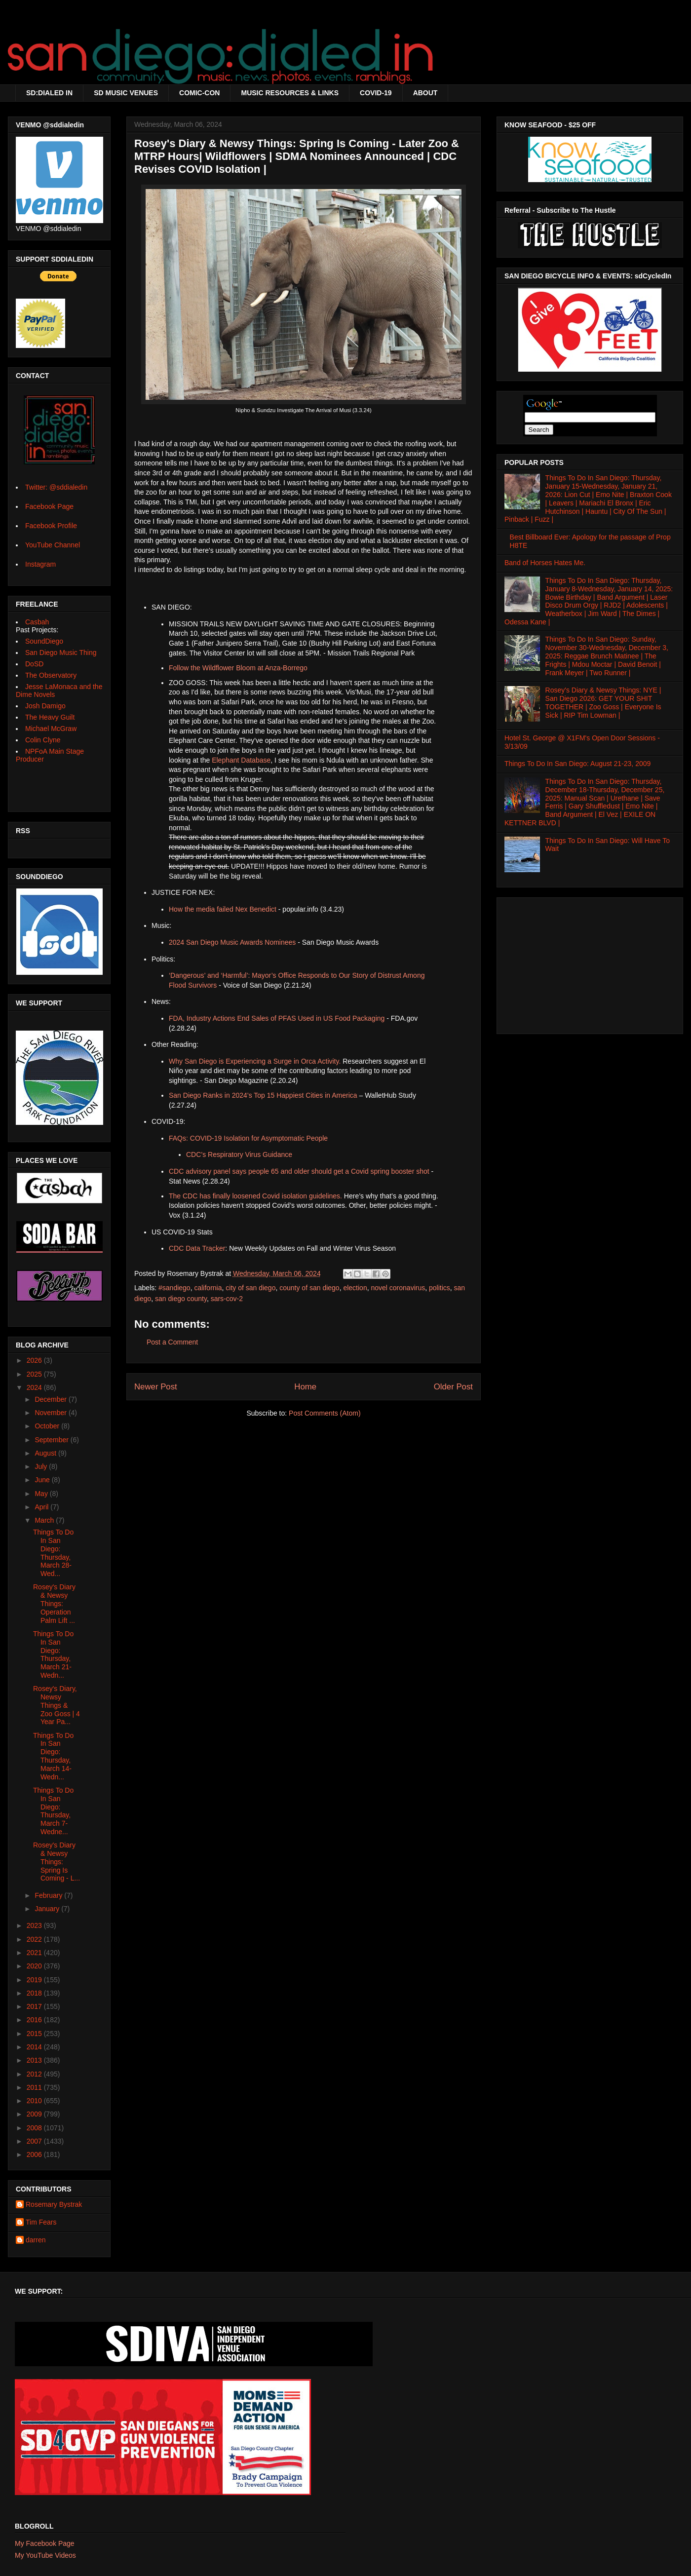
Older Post (453, 1386)
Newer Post (155, 1386)
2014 (35, 2047)
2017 (35, 2006)
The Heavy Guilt (50, 717)
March (45, 1520)
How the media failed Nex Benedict (222, 909)
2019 (35, 1980)
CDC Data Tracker (197, 1248)
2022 (35, 1939)
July (42, 1466)
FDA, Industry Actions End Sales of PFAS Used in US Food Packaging (276, 1018)
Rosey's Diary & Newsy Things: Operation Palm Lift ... (54, 1603)
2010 (35, 2101)
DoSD (34, 664)
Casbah (37, 622)
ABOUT (425, 93)
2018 (35, 1993)
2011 (35, 2087)
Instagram (40, 564)
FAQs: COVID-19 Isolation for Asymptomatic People (248, 1138)
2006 (35, 2154)
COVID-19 (376, 93)
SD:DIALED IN (49, 93)
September (52, 1440)
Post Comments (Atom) (324, 1413)
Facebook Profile (51, 526)
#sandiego (174, 1288)
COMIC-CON (199, 93)
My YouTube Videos (45, 2555)
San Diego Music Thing (60, 652)
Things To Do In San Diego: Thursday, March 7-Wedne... (53, 1811)
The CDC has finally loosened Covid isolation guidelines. (255, 1196)
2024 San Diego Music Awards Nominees (232, 942)
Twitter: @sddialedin (56, 487)
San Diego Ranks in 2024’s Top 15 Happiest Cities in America (263, 1095)
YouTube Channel (52, 545)
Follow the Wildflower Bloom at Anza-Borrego (238, 668)
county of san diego (309, 1288)
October (48, 1426)
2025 (35, 1374)
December (51, 1399)
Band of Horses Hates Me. (544, 563)
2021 (35, 1953)
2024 (35, 1387)
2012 (35, 2074)
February (49, 1895)
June (43, 1480)
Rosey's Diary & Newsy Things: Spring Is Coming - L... (56, 1861)
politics (439, 1288)
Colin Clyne (43, 740)
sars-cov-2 (227, 1299)
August (46, 1453)
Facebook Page (49, 506)
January (48, 1909)
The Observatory (51, 675)
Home (305, 1386)
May (42, 1494)
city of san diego (250, 1288)
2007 (35, 2141)
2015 (35, 2034)
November (51, 1413)
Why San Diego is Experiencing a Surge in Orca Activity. (255, 1061)
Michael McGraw (51, 728)
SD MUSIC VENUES (126, 93)
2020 (35, 1966)
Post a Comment (172, 1342)
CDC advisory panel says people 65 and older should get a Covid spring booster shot (299, 1171)
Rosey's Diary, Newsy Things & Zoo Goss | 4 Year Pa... (56, 1705)
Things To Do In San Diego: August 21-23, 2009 (577, 764)
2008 (35, 2128)
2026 (35, 1360)
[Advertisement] (590, 963)
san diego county (181, 1299)
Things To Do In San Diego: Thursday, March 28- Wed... (53, 1552)
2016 (35, 2020)
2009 (35, 2114)
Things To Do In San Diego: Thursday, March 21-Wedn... (53, 1654)
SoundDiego (44, 641)
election (355, 1288)
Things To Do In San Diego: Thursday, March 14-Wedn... (53, 1756)
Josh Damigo (45, 706)
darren (35, 2240)
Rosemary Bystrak (54, 2204)
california (208, 1288)
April (42, 1507)
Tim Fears (41, 2222)
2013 (35, 2060)
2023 (35, 1925)
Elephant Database (241, 760)
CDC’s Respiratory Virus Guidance (239, 1154)
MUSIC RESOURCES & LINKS (290, 93)
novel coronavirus (398, 1288)
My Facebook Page (45, 2543)
